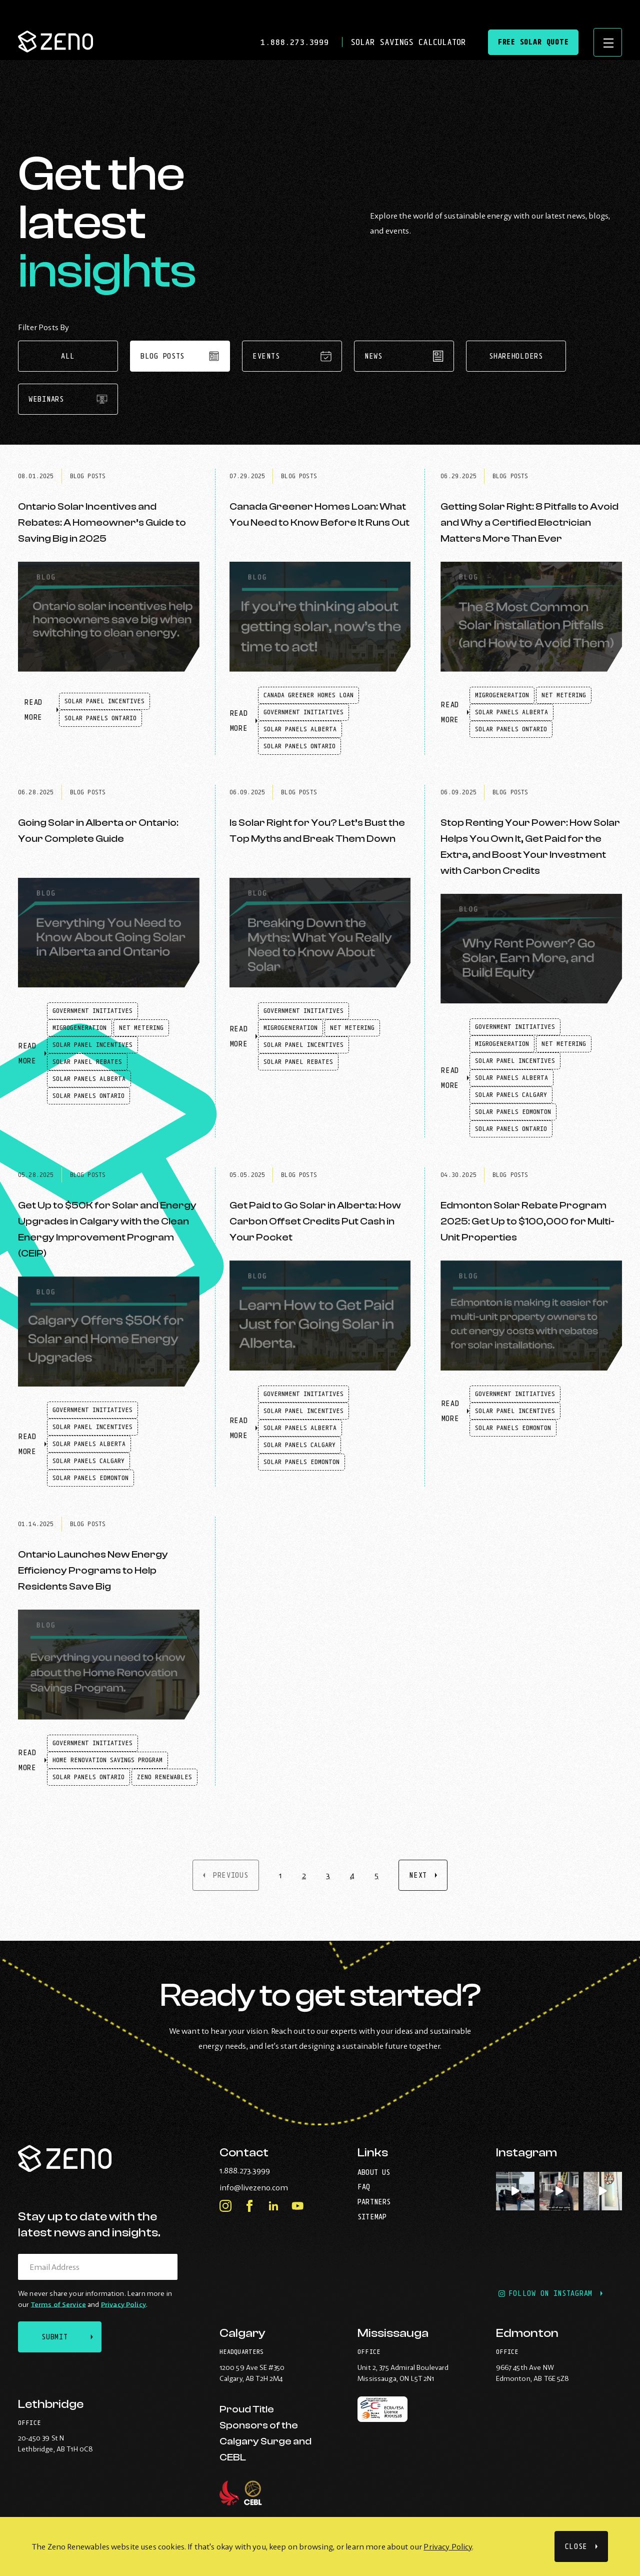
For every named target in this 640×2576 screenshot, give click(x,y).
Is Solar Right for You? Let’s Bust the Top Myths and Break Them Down (317, 830)
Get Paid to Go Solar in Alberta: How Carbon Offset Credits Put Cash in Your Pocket (315, 1221)
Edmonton (527, 2333)
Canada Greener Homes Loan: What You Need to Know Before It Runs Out (320, 514)
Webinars (68, 399)
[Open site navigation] (607, 43)
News (404, 356)
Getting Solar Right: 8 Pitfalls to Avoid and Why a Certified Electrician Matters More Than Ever (529, 522)
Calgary (243, 2333)
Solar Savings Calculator (405, 43)
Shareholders (515, 356)
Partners (374, 2200)
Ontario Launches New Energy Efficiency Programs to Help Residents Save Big (93, 1570)
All (68, 356)
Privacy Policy (448, 2546)
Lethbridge (51, 2404)
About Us (374, 2170)
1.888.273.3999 (295, 43)
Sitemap (372, 2215)
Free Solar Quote (531, 43)
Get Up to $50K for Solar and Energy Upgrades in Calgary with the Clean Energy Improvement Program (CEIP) (107, 1229)
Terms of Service (58, 2303)
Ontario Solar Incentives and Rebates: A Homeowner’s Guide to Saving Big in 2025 (102, 522)
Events (292, 356)
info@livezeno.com (274, 2185)
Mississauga (393, 2333)
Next (418, 1875)
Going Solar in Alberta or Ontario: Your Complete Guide (98, 830)
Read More (41, 715)
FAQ (364, 2185)
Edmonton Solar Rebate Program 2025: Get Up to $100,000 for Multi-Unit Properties (527, 1221)
